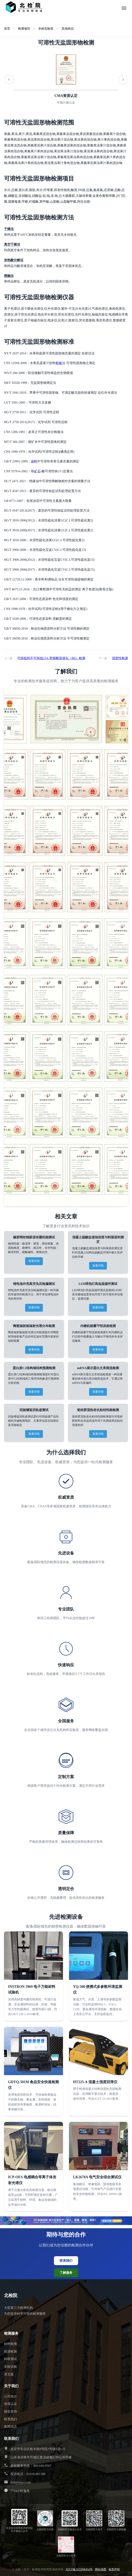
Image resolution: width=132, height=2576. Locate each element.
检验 (59, 363)
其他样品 (68, 28)
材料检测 (10, 2343)
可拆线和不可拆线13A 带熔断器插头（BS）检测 (51, 658)
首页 (7, 28)
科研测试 (10, 2359)
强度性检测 (120, 658)
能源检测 (10, 2351)
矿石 (37, 471)
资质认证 (10, 2404)
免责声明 (114, 2569)
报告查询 (10, 2411)
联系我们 (66, 2260)
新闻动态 (10, 2426)
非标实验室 (45, 28)
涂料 (34, 461)
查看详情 (34, 1261)
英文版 (9, 2374)
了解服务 (66, 2272)
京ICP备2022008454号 (79, 2569)
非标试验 (10, 2366)
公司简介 (10, 2396)
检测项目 (24, 28)
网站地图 (100, 2569)
